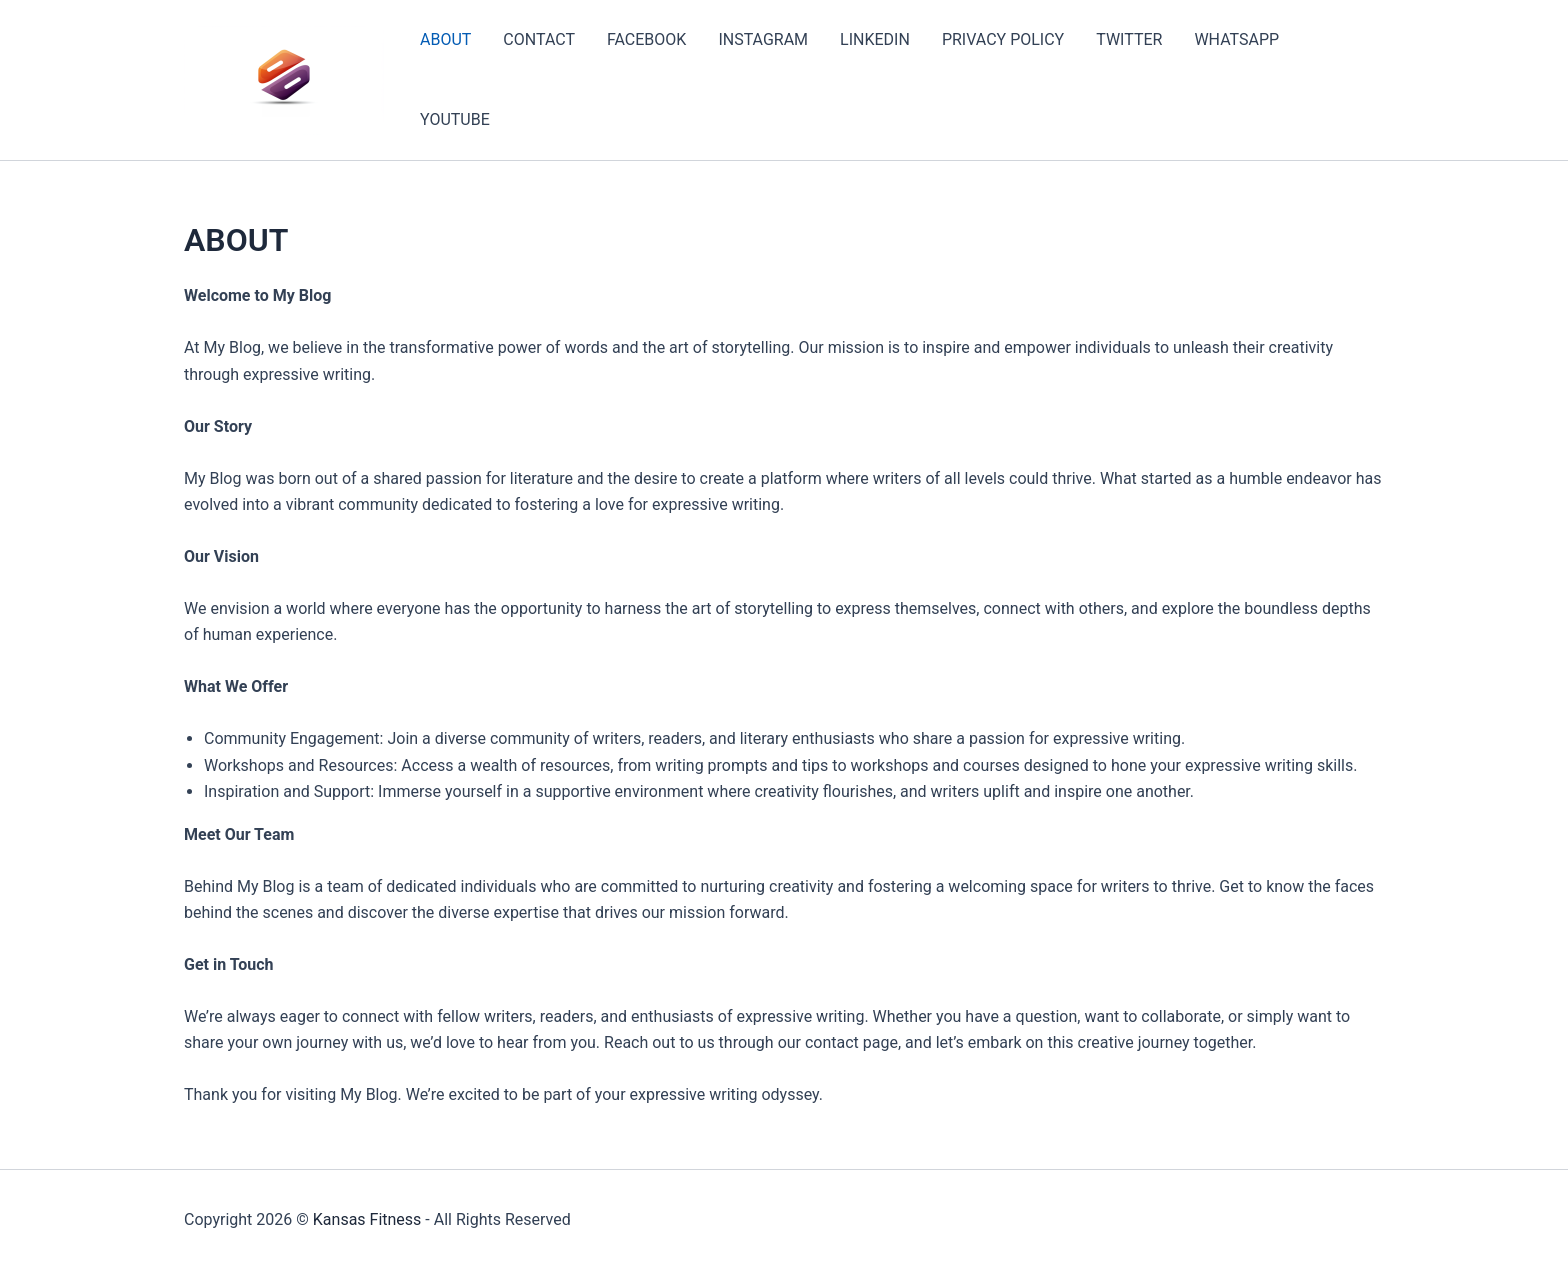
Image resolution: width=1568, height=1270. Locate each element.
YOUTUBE (455, 119)
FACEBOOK (646, 39)
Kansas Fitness (367, 1219)
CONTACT (539, 39)
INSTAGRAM (763, 39)
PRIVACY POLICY (1003, 39)
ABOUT (445, 39)
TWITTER (1129, 39)
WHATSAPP (1236, 39)
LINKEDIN (875, 39)
